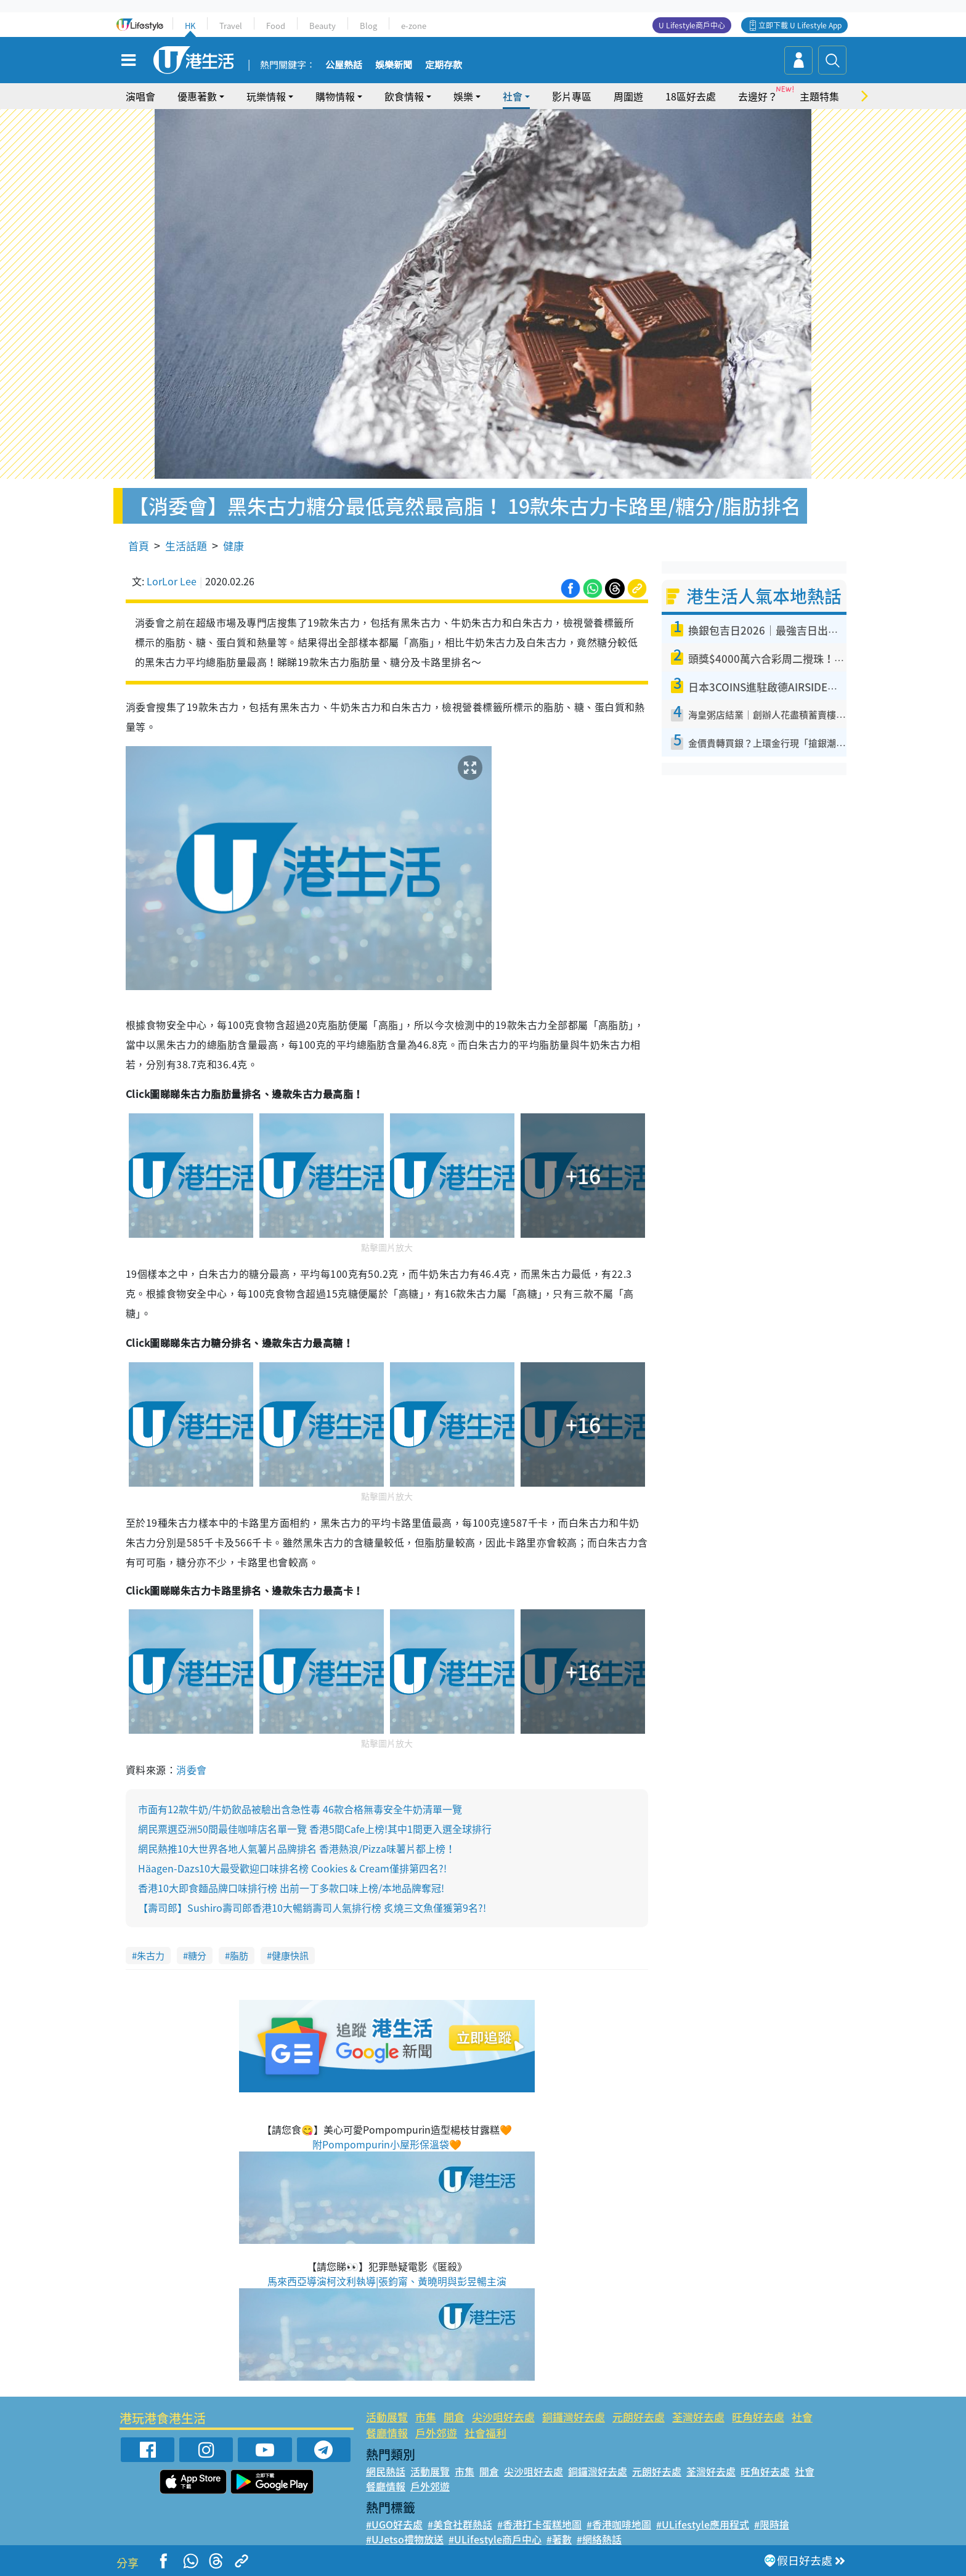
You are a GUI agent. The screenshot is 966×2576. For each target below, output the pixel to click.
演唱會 (140, 96)
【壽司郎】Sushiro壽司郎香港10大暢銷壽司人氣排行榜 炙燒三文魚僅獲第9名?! (312, 1907)
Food (275, 25)
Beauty (322, 25)
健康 (233, 545)
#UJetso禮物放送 (405, 2539)
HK (190, 25)
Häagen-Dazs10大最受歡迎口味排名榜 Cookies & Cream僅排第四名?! (292, 1868)
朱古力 (150, 1955)
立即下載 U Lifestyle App (800, 25)
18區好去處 (690, 96)
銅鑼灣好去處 (573, 2416)
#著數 (559, 2539)
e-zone (413, 25)
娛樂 (463, 96)
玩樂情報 (266, 96)
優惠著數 (197, 96)
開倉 (454, 2416)
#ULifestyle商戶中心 (495, 2539)
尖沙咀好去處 (503, 2416)
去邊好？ (757, 96)
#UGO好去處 (394, 2524)
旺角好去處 (758, 2416)
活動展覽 (387, 2416)
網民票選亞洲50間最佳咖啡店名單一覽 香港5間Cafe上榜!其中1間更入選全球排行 (315, 1828)
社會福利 (485, 2432)
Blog (368, 25)
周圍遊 (628, 96)
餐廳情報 (387, 2432)
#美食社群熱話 (460, 2524)
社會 (512, 96)
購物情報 (335, 96)
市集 (425, 2416)
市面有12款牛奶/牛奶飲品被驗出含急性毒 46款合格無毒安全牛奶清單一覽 (300, 1809)
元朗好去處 (638, 2416)
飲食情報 (404, 96)
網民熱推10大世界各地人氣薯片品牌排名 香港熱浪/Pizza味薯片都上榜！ (296, 1848)
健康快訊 (290, 1955)
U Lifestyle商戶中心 (692, 25)
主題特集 (819, 96)
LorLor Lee (172, 581)
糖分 (197, 1955)
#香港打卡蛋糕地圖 (539, 2524)
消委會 (191, 1769)
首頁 (138, 545)
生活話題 (186, 545)
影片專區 (571, 96)
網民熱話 (385, 2471)
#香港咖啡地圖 (618, 2524)
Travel (230, 25)
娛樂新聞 (393, 65)
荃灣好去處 (698, 2416)
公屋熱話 (343, 65)
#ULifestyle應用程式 (702, 2524)
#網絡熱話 (599, 2539)
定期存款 (443, 65)
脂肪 (239, 1955)
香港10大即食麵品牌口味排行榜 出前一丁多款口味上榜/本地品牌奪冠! (291, 1887)
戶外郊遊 (436, 2432)
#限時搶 (771, 2524)
